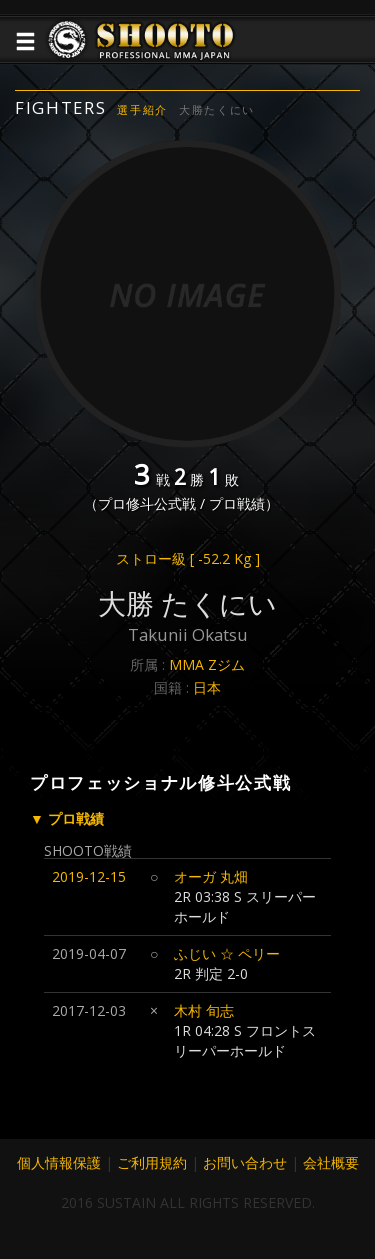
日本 (207, 687)
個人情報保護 (59, 1162)
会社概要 (331, 1162)
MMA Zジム (207, 664)
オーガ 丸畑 (211, 876)
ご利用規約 (152, 1162)
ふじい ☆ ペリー (227, 953)
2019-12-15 (89, 876)
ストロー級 (188, 558)
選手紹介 (142, 109)
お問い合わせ (245, 1162)
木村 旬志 (204, 1010)
